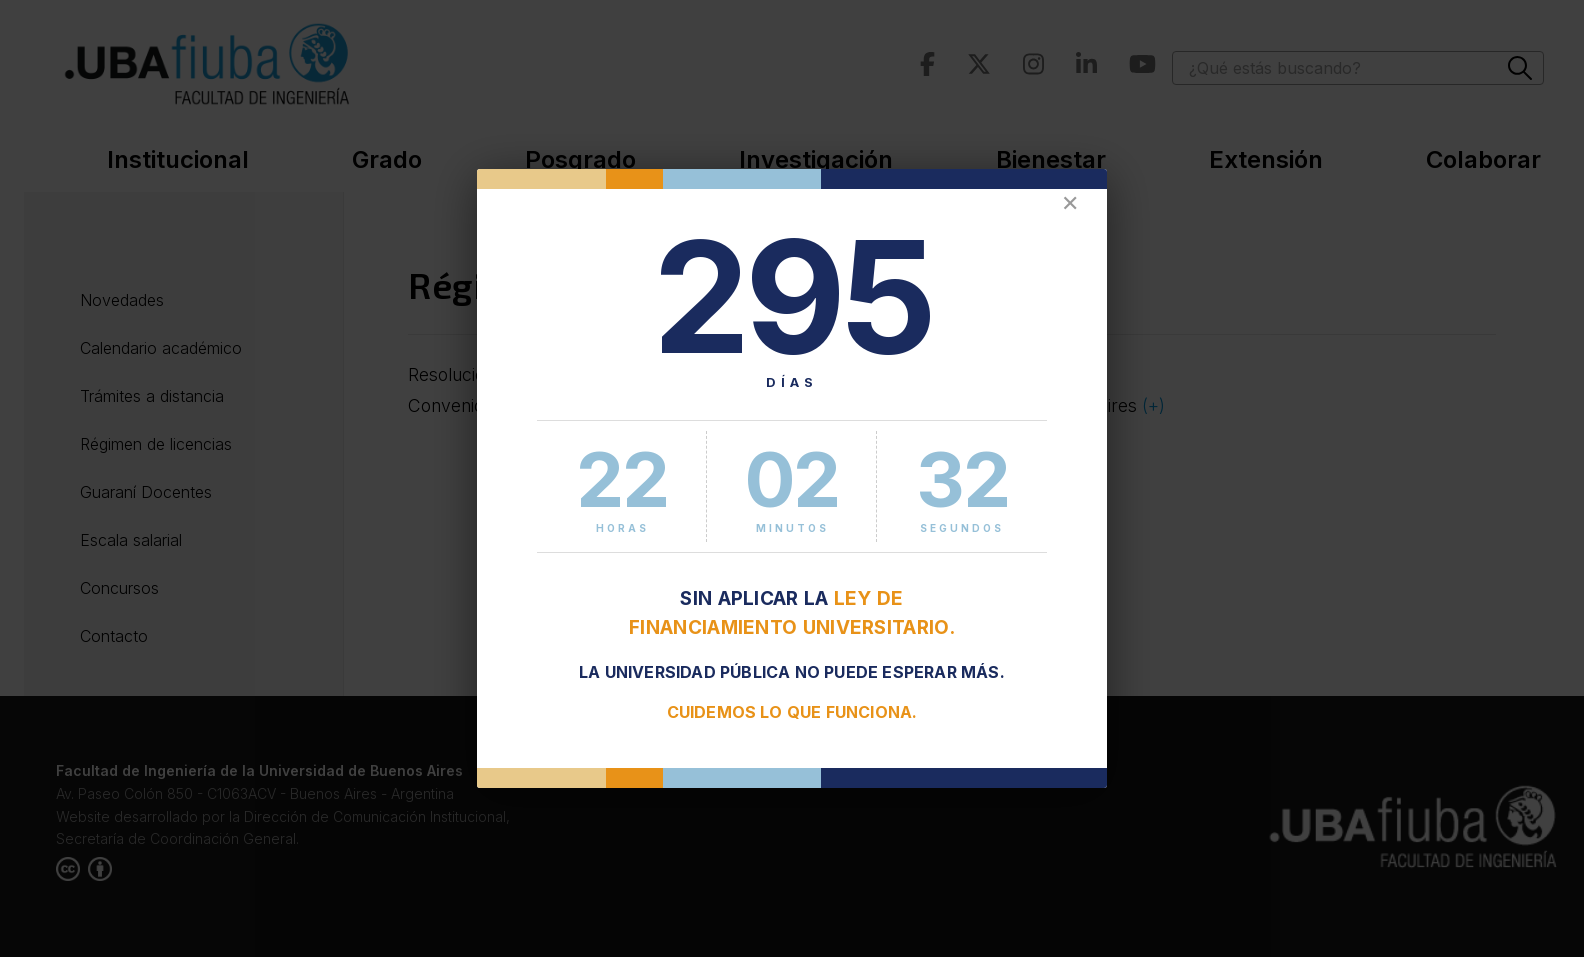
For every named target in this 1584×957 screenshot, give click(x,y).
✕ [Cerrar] (1070, 203)
